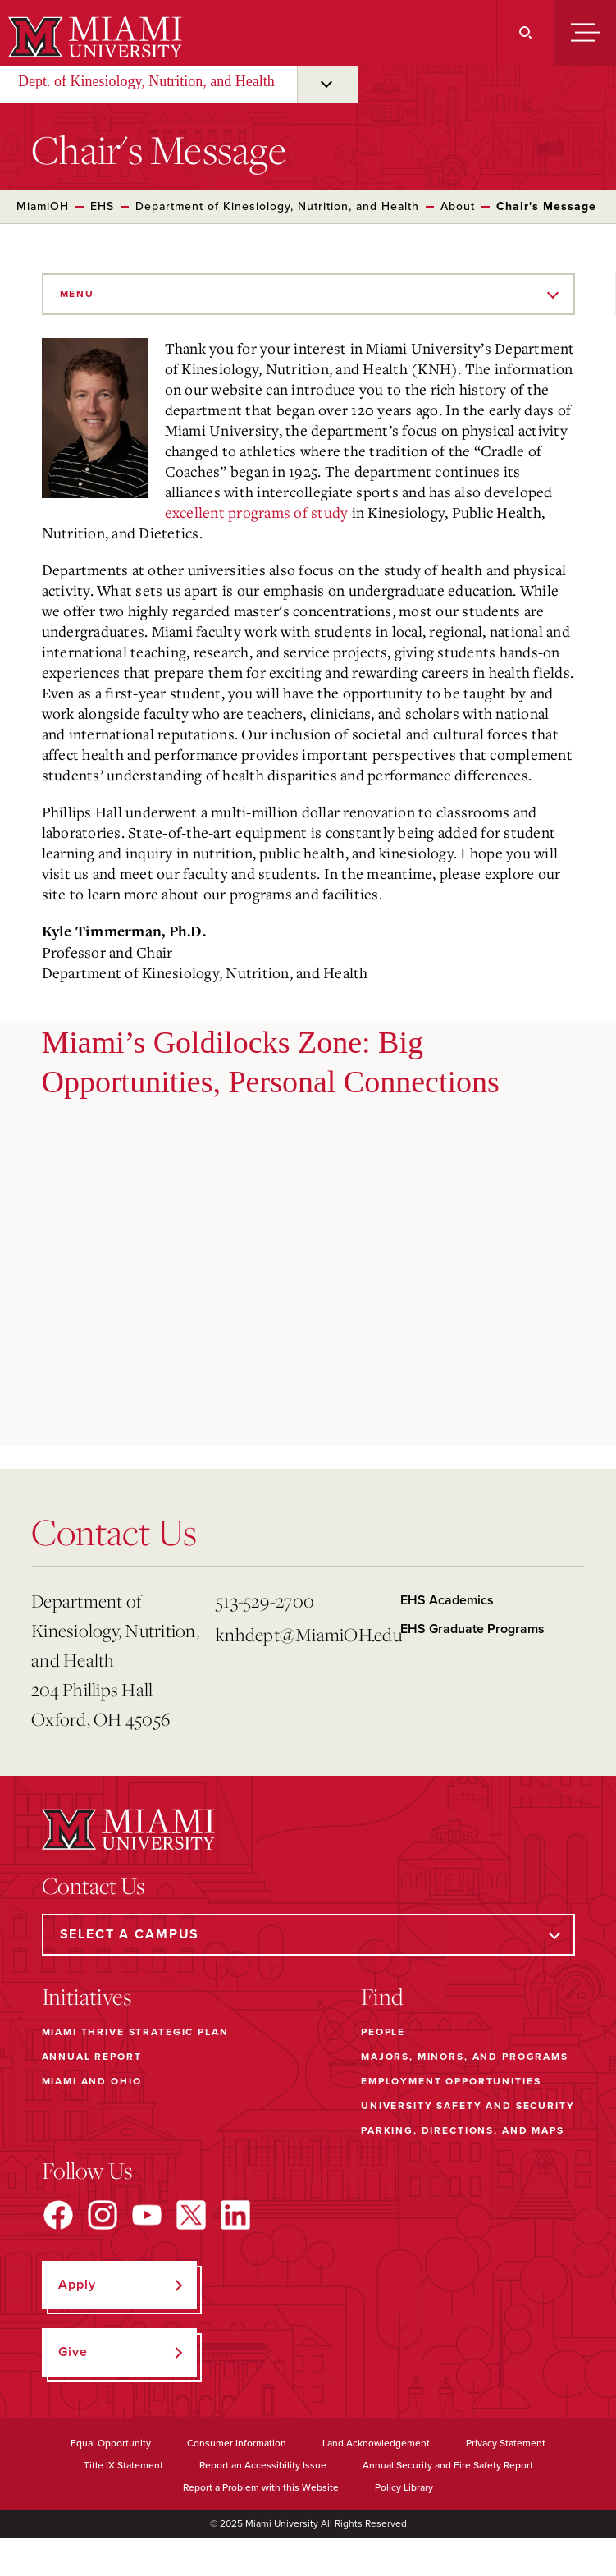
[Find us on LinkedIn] (235, 2215)
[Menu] (585, 33)
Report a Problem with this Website (261, 2487)
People (383, 2032)
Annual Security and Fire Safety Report (448, 2465)
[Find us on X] (191, 2215)
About (457, 206)
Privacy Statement (505, 2443)
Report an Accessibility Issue (262, 2465)
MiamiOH (42, 206)
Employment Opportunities (451, 2081)
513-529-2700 (265, 1601)
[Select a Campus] (308, 1935)
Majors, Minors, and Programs (464, 2056)
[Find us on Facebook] (58, 2215)
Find (382, 1996)
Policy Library (404, 2487)
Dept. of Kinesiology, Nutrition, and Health (146, 81)
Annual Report (92, 2056)
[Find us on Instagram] (102, 2215)
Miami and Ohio (92, 2081)
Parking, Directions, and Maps (462, 2130)
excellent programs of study (257, 512)
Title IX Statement (123, 2465)
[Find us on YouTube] (146, 2215)
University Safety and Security (468, 2106)
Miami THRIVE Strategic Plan (135, 2032)
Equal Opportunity (111, 2443)
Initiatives (87, 1996)
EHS (102, 206)
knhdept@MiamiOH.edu (301, 1634)
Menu (77, 294)
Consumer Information (236, 2443)
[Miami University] (93, 37)
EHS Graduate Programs (472, 1629)
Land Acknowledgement (376, 2443)
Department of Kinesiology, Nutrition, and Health (277, 206)
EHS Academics (447, 1600)
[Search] (525, 33)
